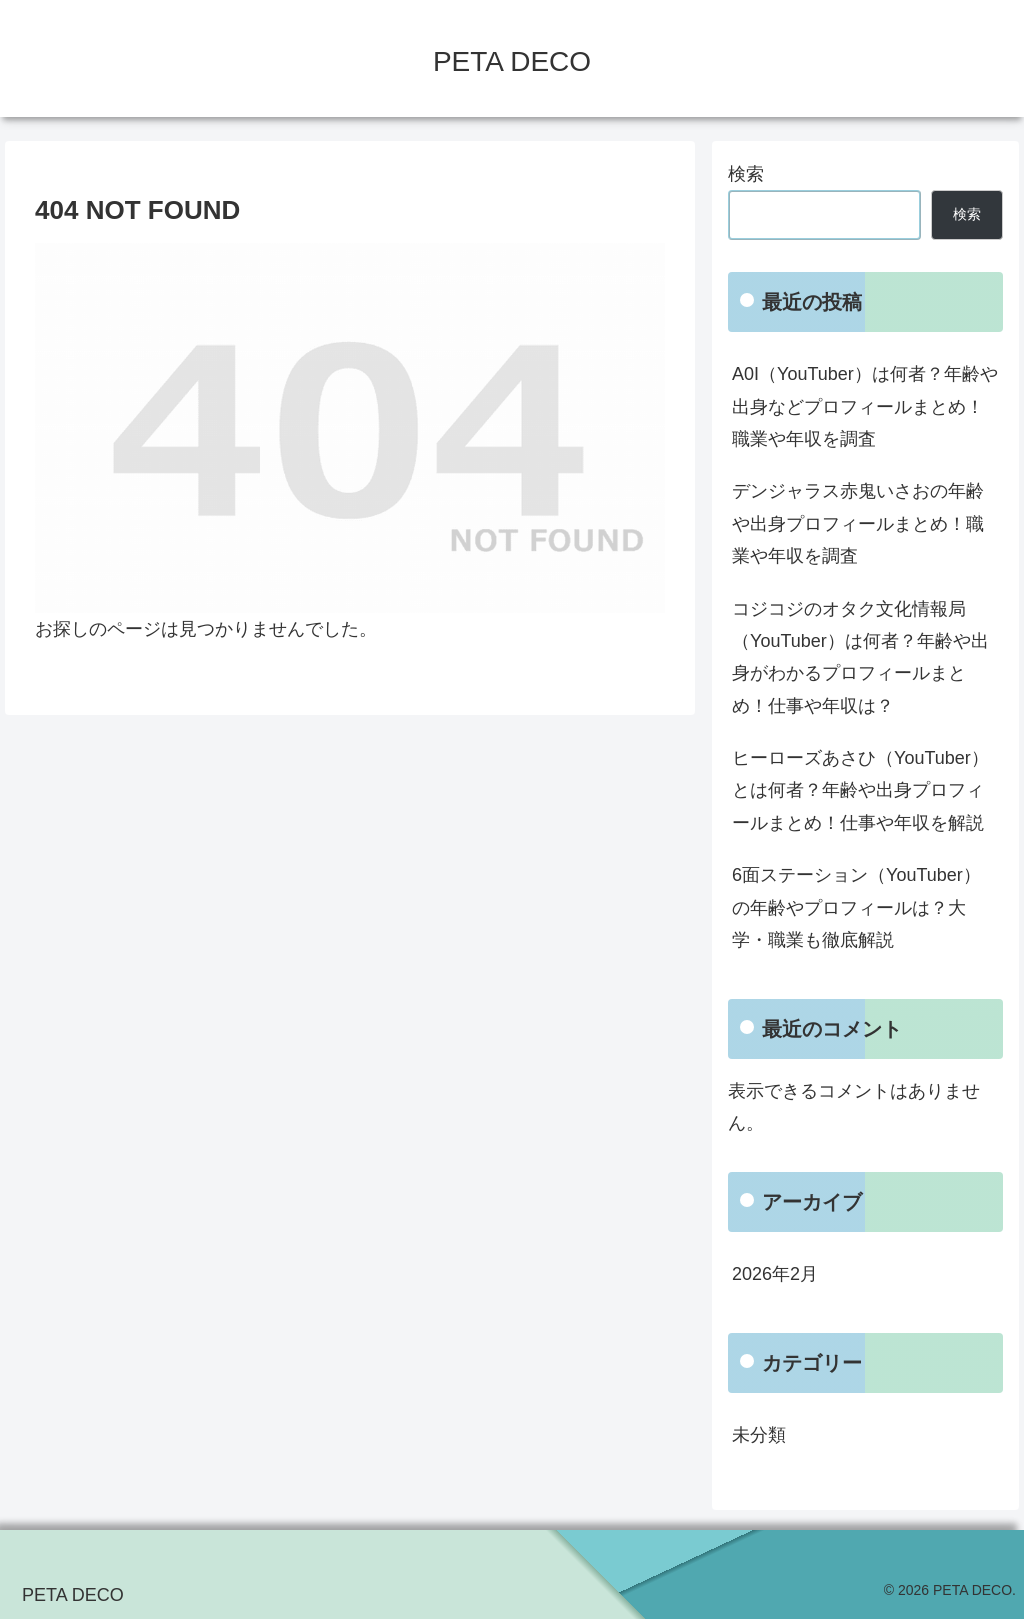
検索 (746, 174)
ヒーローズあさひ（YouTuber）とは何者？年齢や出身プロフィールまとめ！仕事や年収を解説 (860, 790)
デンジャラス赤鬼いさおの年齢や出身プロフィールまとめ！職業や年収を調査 (858, 523)
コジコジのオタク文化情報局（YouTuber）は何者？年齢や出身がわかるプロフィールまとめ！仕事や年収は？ (860, 657)
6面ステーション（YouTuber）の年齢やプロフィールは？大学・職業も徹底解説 (856, 907)
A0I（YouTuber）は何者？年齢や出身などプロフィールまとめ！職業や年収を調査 (865, 406)
